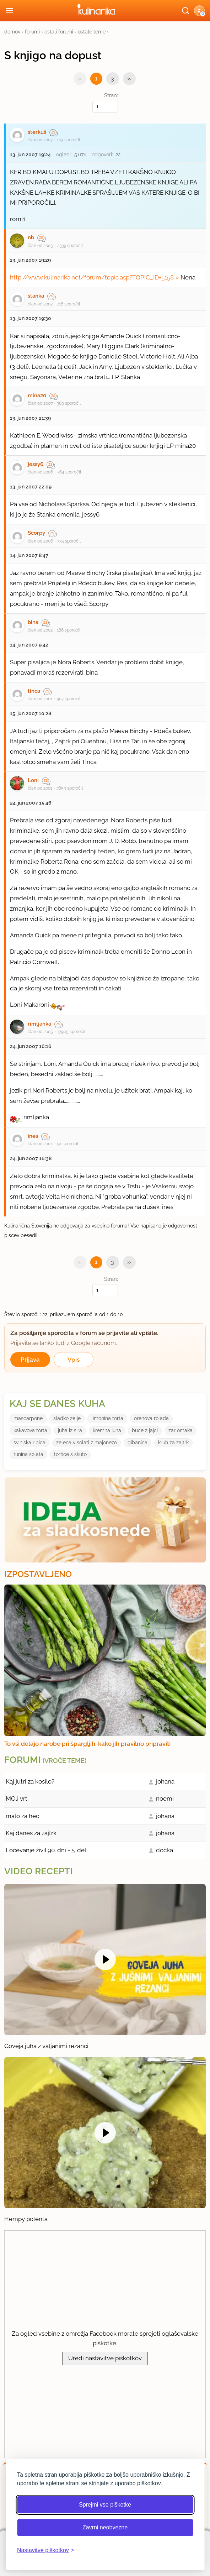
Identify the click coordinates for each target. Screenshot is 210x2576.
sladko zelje (67, 1418)
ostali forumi (58, 32)
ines (33, 1136)
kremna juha (107, 1430)
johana (165, 1781)
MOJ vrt (16, 1798)
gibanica (137, 1442)
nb (31, 237)
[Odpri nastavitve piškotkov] (45, 2550)
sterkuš (37, 132)
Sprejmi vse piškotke (105, 2505)
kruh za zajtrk (173, 1442)
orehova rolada (151, 1418)
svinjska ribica (29, 1442)
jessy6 (35, 464)
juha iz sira (70, 1430)
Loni (33, 780)
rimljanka (39, 1024)
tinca (34, 691)
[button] (199, 10)
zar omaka (180, 1430)
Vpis (74, 1359)
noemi (165, 1798)
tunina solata (28, 1454)
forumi (32, 32)
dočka (164, 1850)
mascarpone (28, 1418)
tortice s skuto (70, 1454)
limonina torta (107, 1418)
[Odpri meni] (9, 11)
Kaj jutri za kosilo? (30, 1781)
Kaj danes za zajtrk (31, 1833)
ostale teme (92, 32)
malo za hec (22, 1816)
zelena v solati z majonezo (86, 1442)
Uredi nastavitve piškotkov (105, 2358)
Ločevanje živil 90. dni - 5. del (46, 1850)
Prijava (30, 1359)
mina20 (37, 395)
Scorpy (36, 533)
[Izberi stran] (105, 107)
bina (33, 622)
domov (12, 32)
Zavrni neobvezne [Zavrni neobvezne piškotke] (105, 2527)
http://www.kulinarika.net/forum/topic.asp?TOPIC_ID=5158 (92, 277)
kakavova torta (30, 1430)
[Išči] (185, 11)
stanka (36, 296)
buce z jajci (145, 1430)
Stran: (105, 102)
